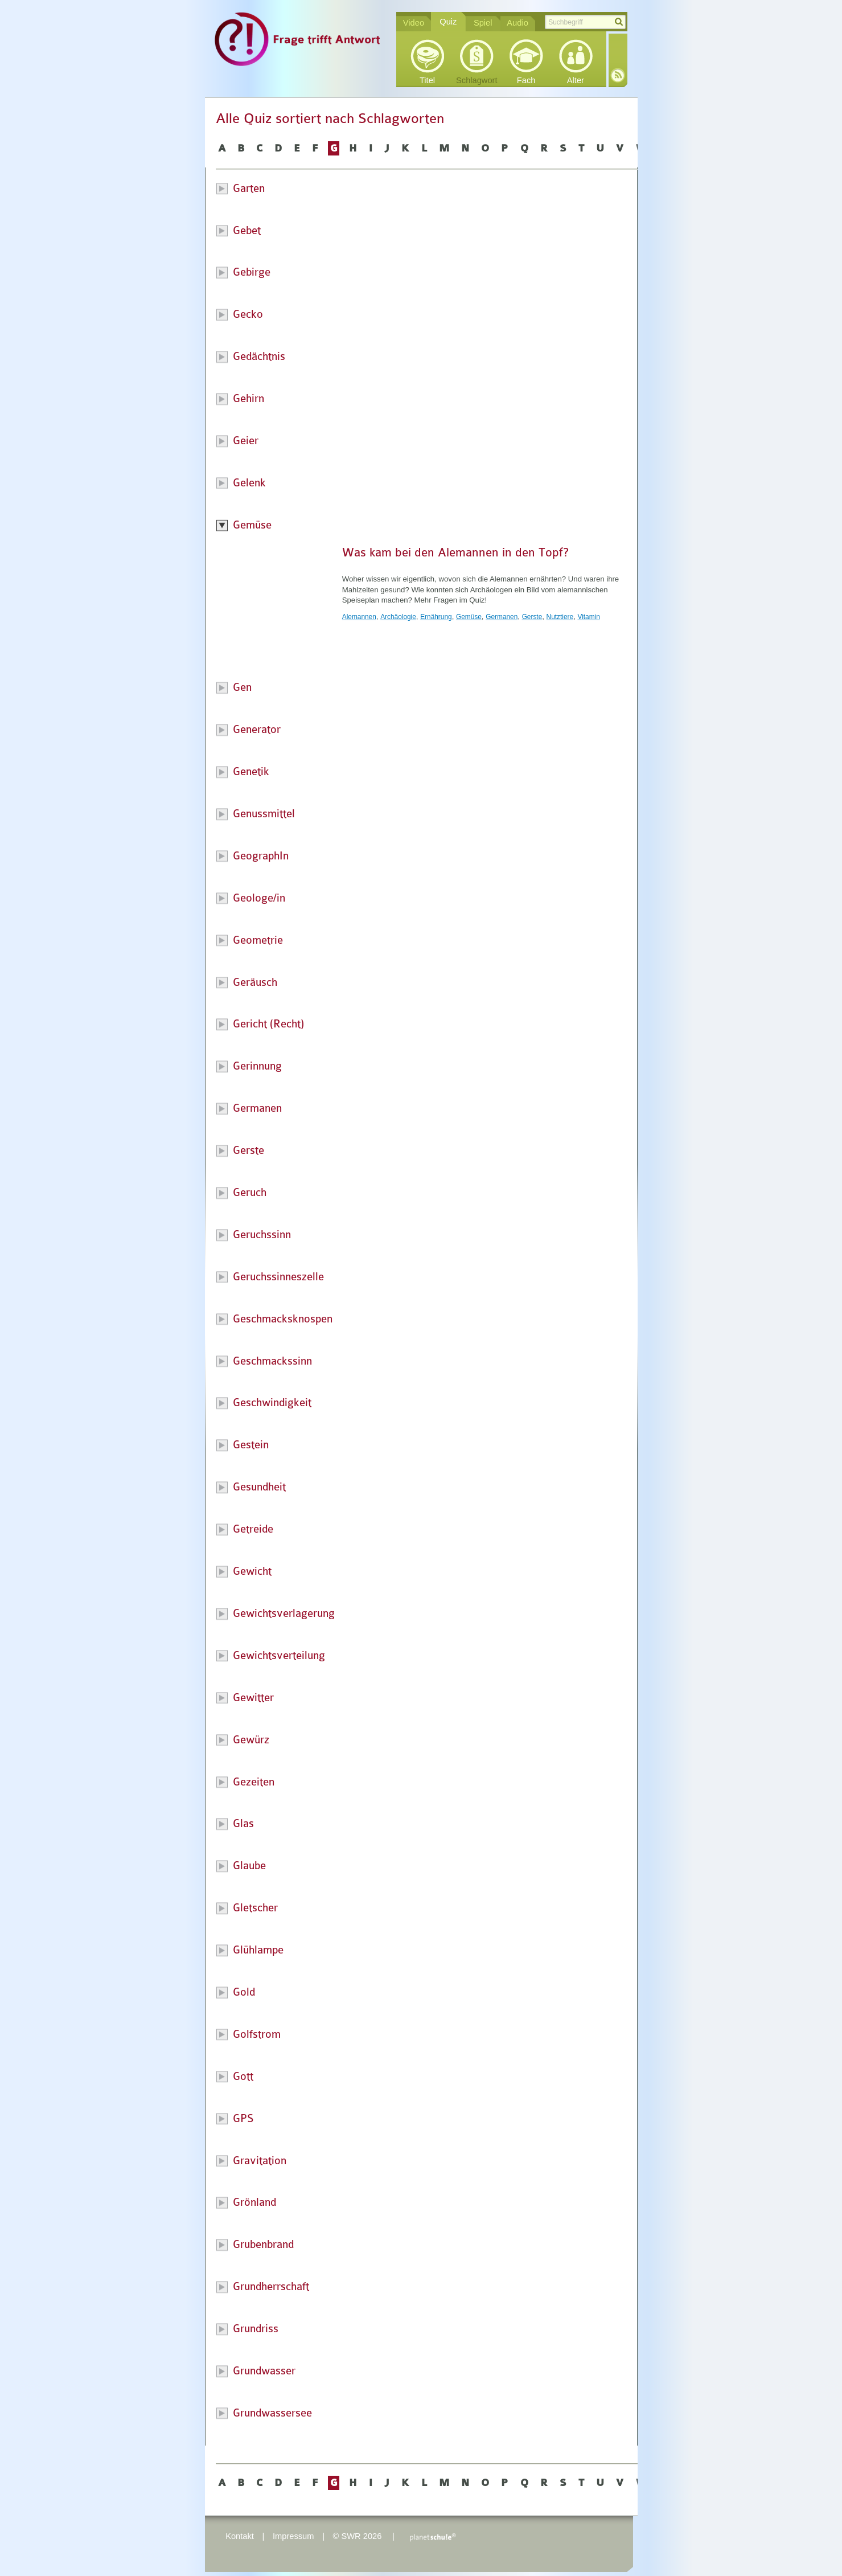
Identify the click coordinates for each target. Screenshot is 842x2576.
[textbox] (585, 22)
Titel (427, 80)
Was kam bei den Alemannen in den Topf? (455, 552)
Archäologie (398, 617)
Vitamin (588, 617)
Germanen (501, 617)
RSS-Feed (617, 75)
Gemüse (469, 617)
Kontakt (239, 2536)
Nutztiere (560, 617)
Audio (517, 22)
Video (413, 22)
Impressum (293, 2536)
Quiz (448, 21)
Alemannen (359, 617)
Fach (526, 80)
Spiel (483, 22)
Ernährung (435, 617)
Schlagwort (477, 80)
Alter (575, 80)
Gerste (532, 617)
